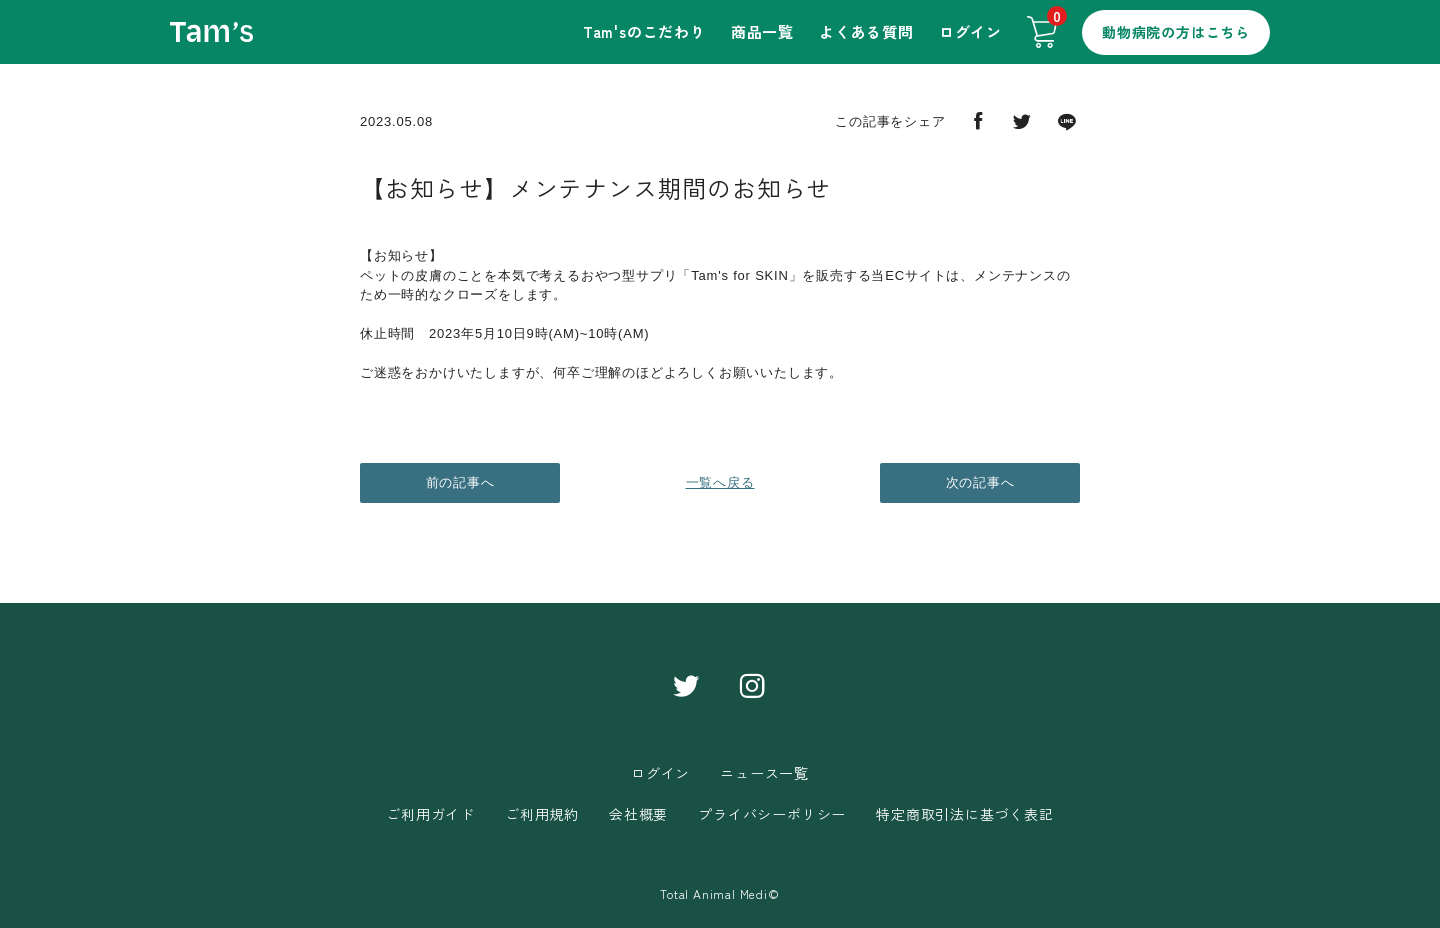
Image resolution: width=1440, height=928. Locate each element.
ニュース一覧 (764, 773)
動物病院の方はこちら (1176, 32)
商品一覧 (762, 31)
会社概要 (638, 814)
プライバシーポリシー (772, 814)
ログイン (970, 31)
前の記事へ (460, 482)
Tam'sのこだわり (644, 31)
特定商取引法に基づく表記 (965, 814)
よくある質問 (866, 31)
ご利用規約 (542, 814)
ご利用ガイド (430, 814)
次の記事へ (980, 482)
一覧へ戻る (720, 482)
